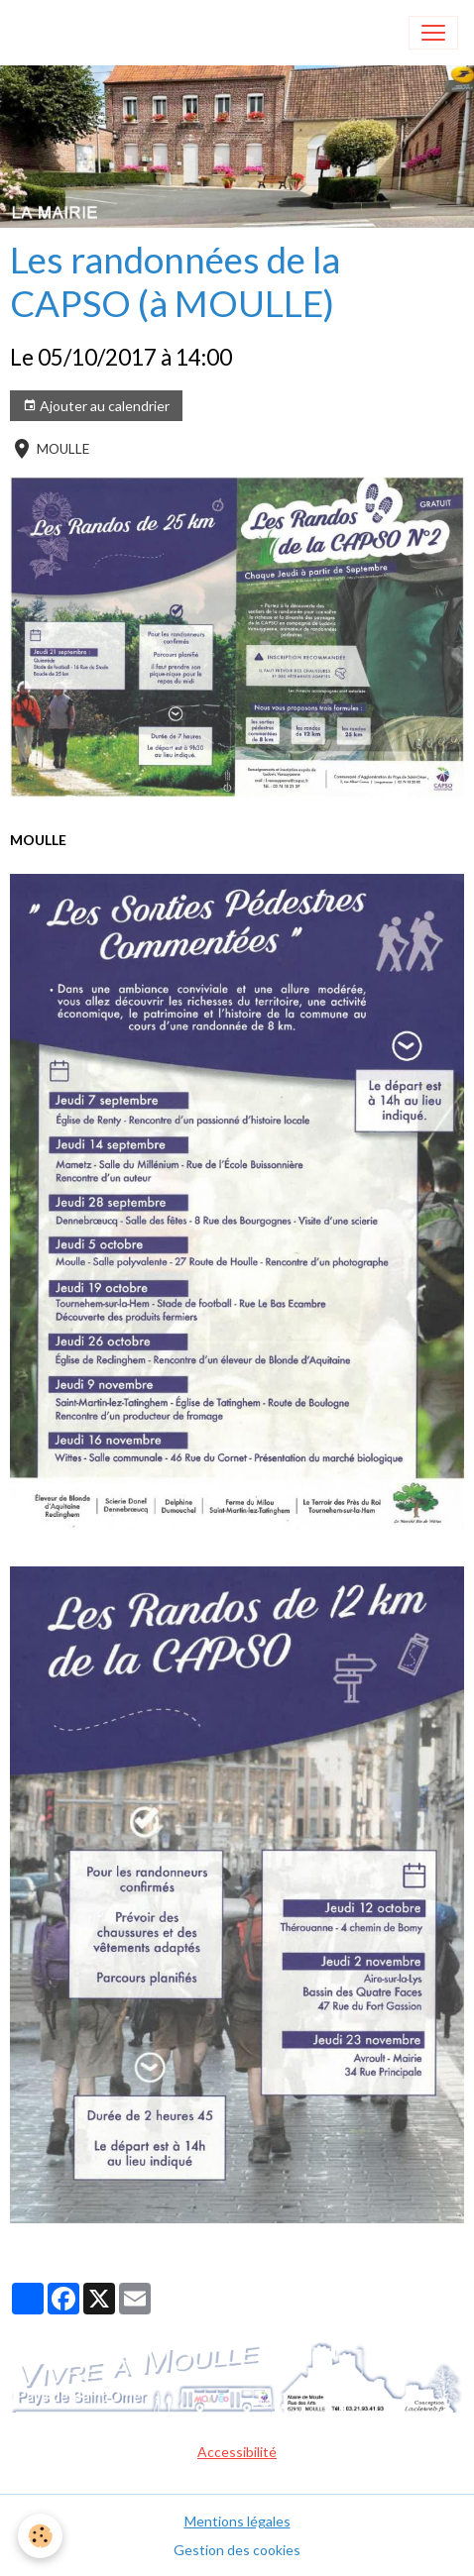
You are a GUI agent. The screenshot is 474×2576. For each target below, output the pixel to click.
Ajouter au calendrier (96, 406)
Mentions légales (237, 2521)
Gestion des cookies (237, 2549)
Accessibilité (237, 2451)
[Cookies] (40, 2536)
